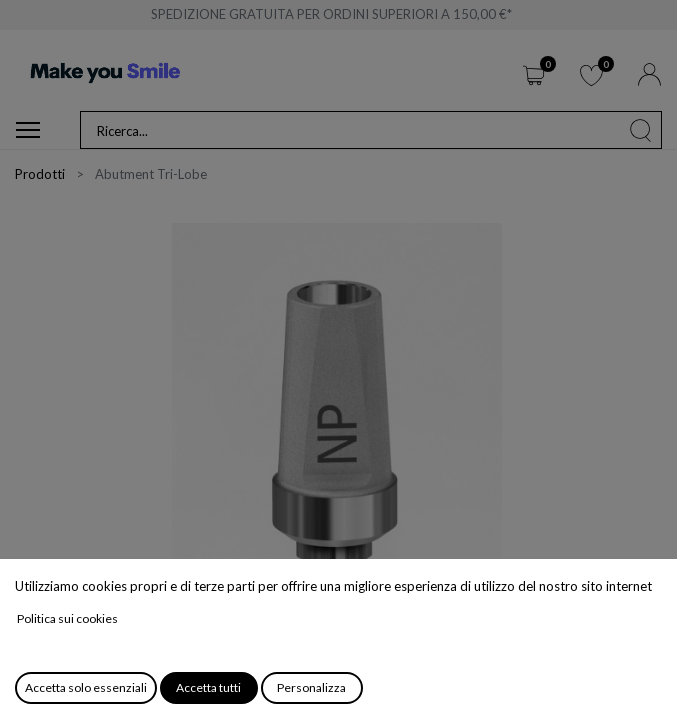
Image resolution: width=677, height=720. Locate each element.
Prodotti (40, 174)
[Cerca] (641, 130)
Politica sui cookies (67, 618)
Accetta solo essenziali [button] (86, 687)
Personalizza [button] (311, 687)
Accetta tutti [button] (208, 687)
